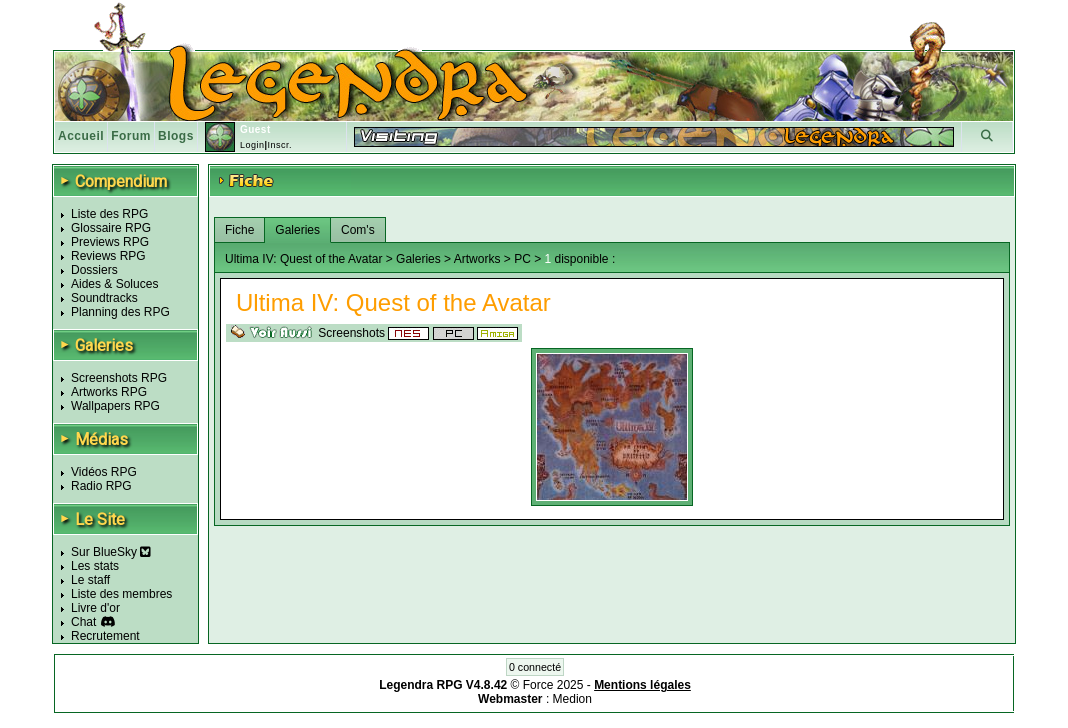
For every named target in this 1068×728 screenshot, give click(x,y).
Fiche (239, 230)
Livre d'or (95, 608)
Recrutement (105, 636)
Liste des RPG (109, 214)
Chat (83, 622)
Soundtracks (104, 298)
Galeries (297, 230)
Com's (358, 230)
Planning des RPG (120, 312)
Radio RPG (101, 486)
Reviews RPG (108, 256)
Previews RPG (110, 242)
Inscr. (279, 145)
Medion (572, 699)
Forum (131, 136)
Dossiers (94, 270)
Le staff (90, 580)
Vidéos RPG (104, 472)
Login (252, 145)
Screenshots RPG (119, 378)
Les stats (95, 566)
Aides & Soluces (114, 284)
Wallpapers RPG (115, 406)
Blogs (176, 136)
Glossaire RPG (111, 228)
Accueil (81, 136)
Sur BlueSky (111, 552)
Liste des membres (121, 594)
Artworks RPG (109, 392)
